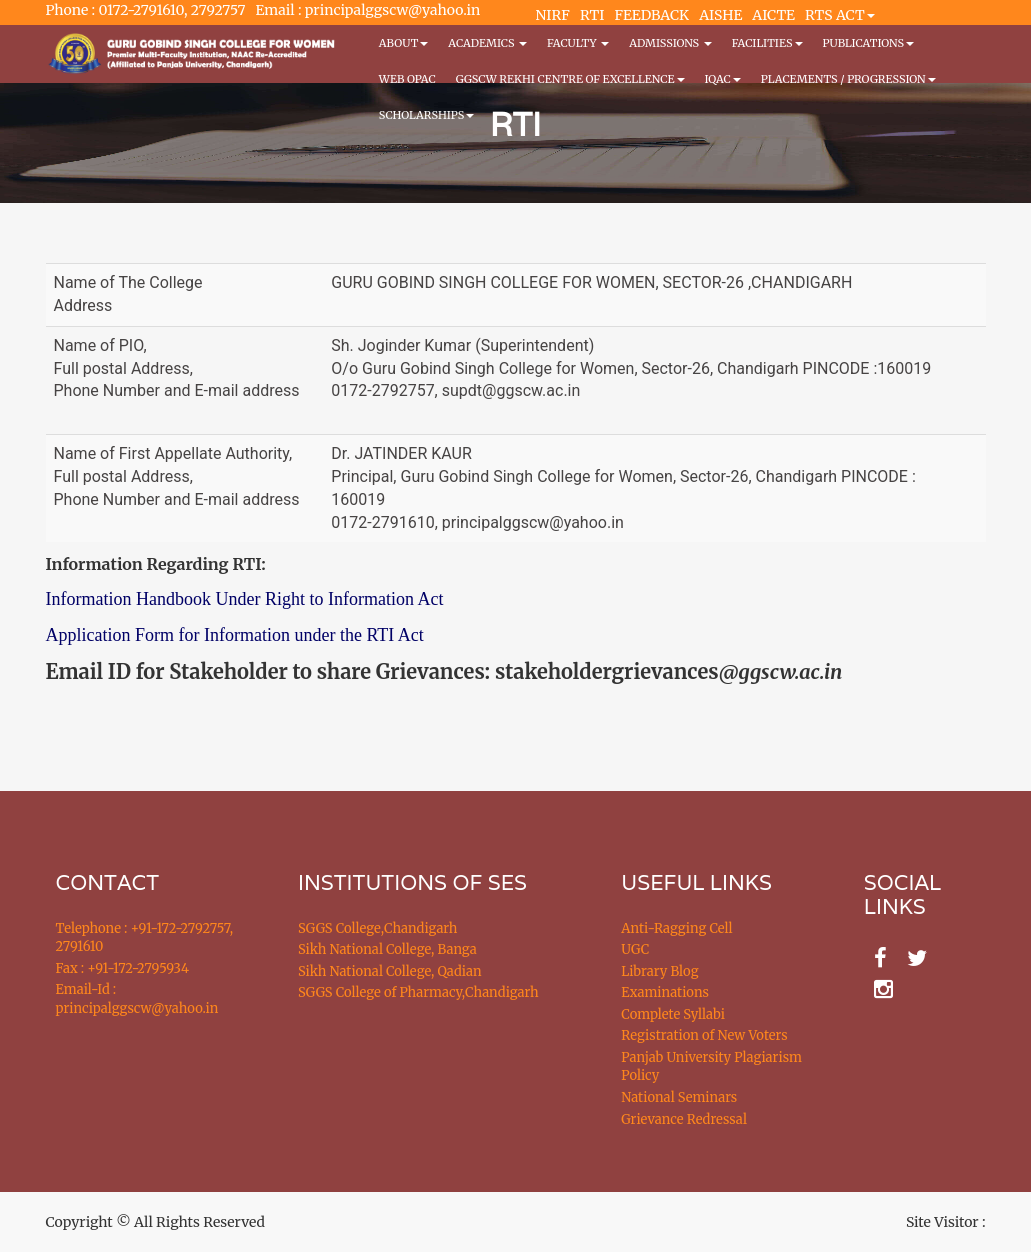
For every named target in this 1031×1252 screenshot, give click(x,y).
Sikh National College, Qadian (390, 971)
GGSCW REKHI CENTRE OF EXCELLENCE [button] (570, 79)
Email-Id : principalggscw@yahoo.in (137, 999)
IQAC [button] (723, 79)
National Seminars (679, 1097)
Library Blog (659, 971)
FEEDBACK (651, 15)
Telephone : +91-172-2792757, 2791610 (144, 938)
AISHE (720, 15)
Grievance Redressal (684, 1119)
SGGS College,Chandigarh (377, 928)
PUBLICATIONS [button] (868, 43)
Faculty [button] (578, 43)
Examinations (665, 992)
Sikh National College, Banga (387, 949)
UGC (635, 949)
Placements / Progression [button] (848, 79)
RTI (592, 15)
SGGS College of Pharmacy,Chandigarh (418, 992)
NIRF (553, 15)
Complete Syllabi (673, 1014)
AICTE (773, 15)
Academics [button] (487, 43)
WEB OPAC (407, 79)
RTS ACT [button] (840, 15)
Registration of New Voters (704, 1035)
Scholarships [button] (427, 115)
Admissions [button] (670, 43)
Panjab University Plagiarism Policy (711, 1067)
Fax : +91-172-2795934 (122, 968)
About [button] (403, 43)
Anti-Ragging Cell (676, 928)
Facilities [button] (767, 43)
